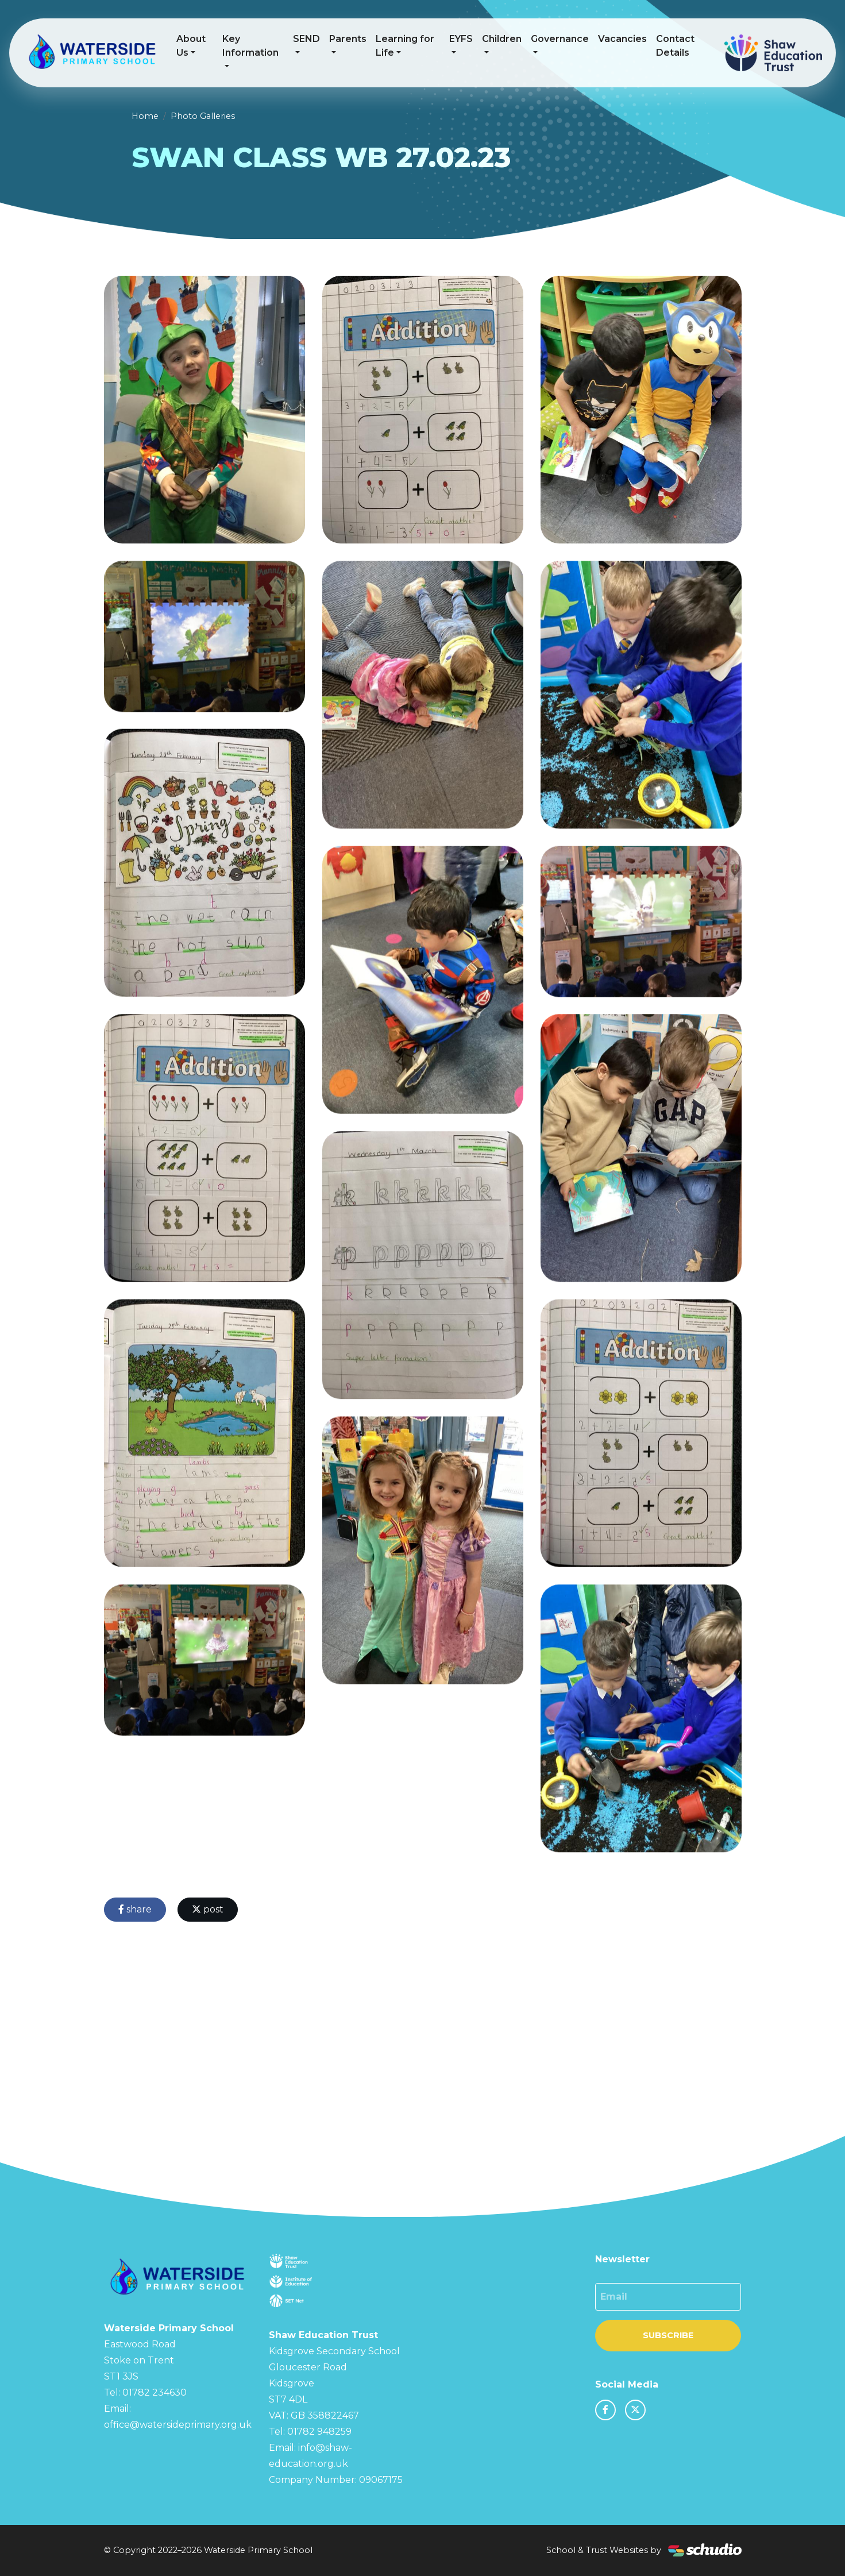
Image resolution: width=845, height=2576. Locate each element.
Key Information (250, 45)
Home (145, 116)
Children (502, 38)
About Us (191, 45)
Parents (347, 38)
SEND (306, 38)
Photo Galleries (203, 116)
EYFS (461, 38)
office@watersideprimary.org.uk (178, 2424)
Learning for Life (405, 45)
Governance (560, 38)
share (135, 1909)
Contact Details (675, 45)
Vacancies (622, 38)
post (207, 1909)
